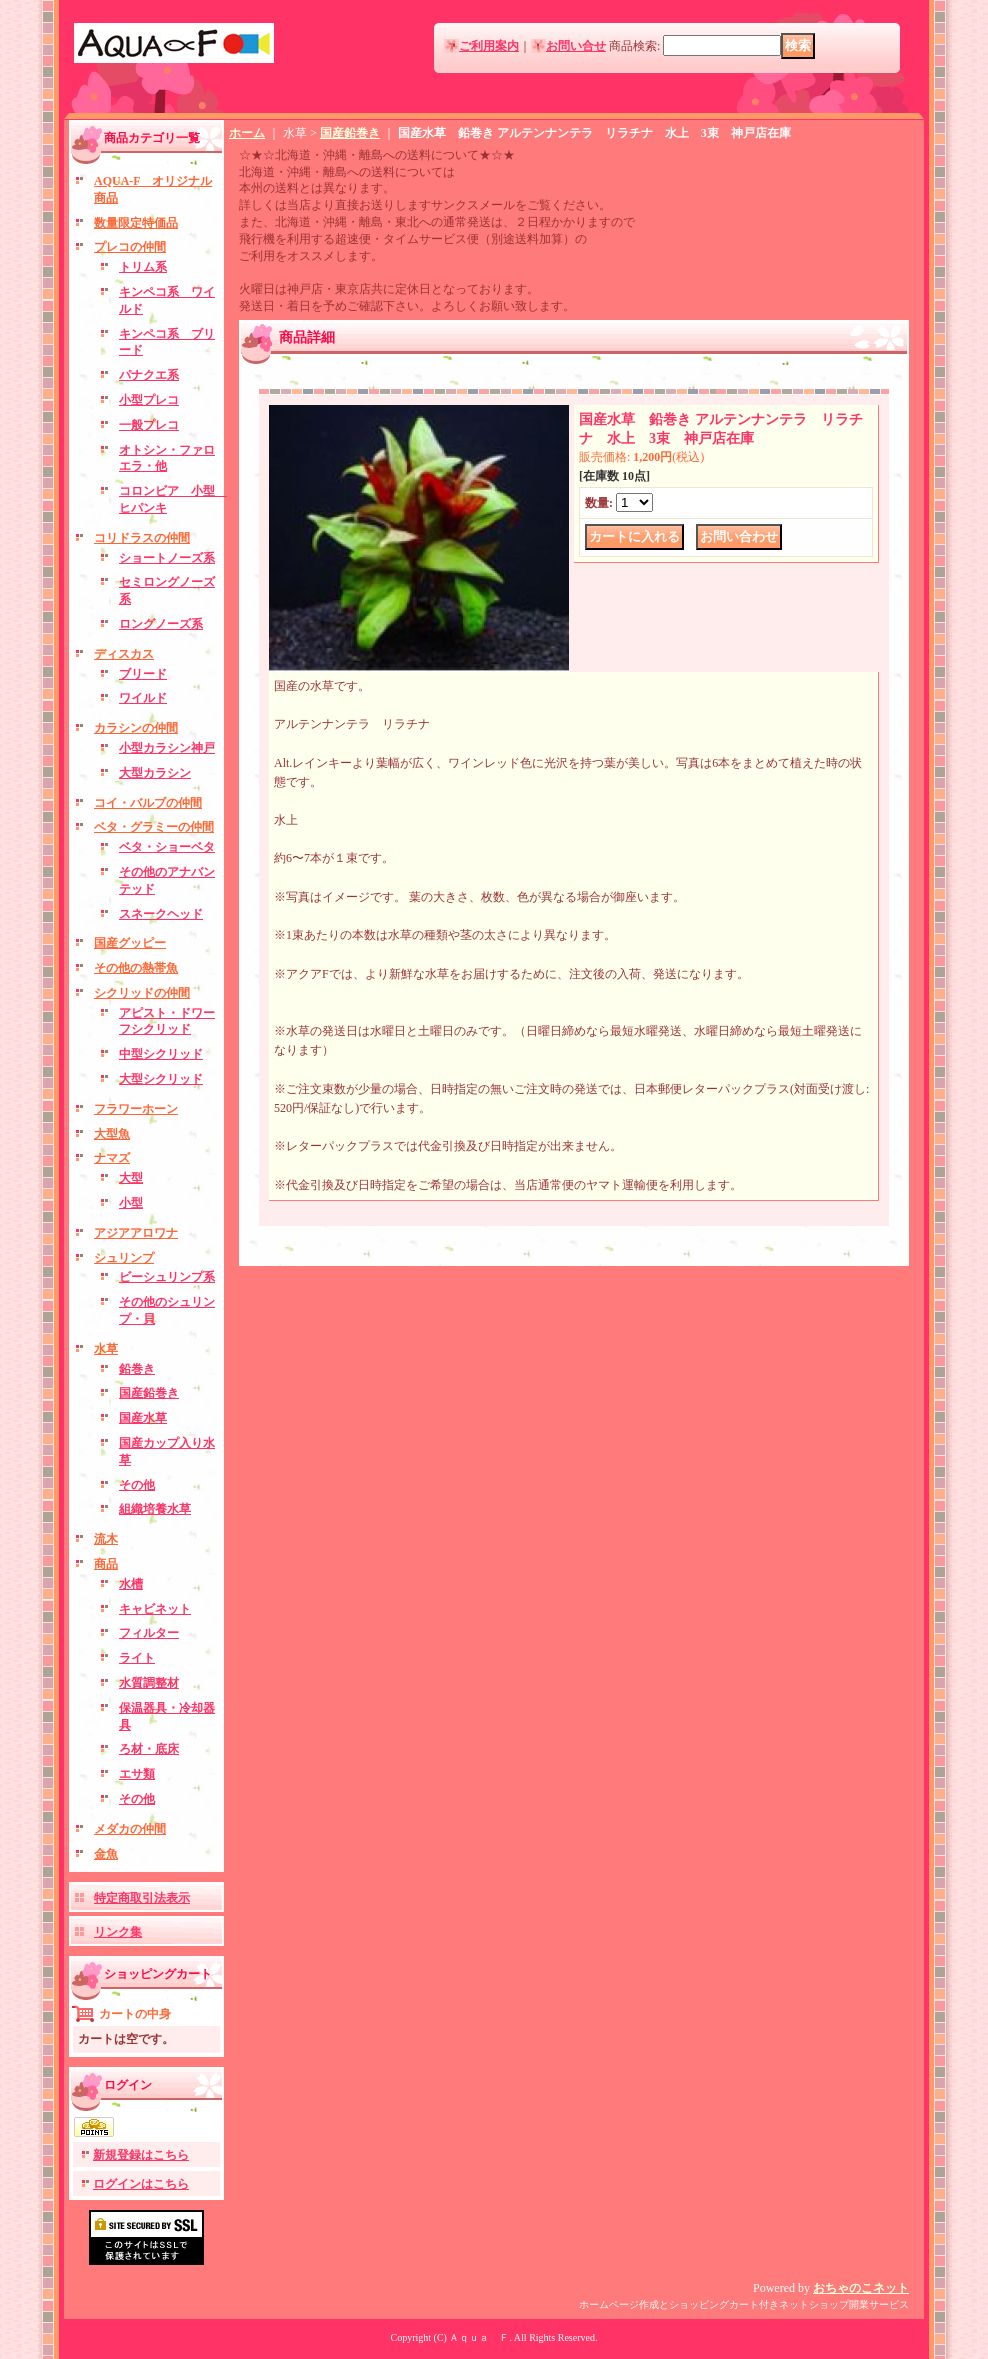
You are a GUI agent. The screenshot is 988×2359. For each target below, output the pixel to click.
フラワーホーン (136, 1109)
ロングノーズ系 (161, 624)
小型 (131, 1203)
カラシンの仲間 (136, 728)
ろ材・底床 (149, 1749)
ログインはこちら (141, 2184)
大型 (131, 1178)
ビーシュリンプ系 (167, 1277)
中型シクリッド (161, 1054)
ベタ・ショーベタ (167, 847)
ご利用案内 (489, 46)
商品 (106, 1564)
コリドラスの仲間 (142, 538)
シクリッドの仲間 (142, 993)
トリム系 (143, 267)
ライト (137, 1658)
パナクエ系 (149, 375)
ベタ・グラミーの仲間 (154, 827)
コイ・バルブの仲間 (148, 803)
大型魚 (112, 1134)
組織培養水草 (155, 1509)
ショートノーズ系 (167, 558)
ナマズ (112, 1158)
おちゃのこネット (861, 2288)
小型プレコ (149, 400)
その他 (137, 1485)
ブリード (143, 674)
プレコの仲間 (130, 247)
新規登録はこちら (141, 2155)
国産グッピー (130, 943)
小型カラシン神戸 (167, 748)
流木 (106, 1539)
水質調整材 (149, 1683)
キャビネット (155, 1609)
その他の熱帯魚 (136, 968)
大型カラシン (155, 773)
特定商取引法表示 (142, 1898)
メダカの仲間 (130, 1829)
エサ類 (137, 1774)
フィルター (149, 1633)
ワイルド (143, 698)
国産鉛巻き (149, 1393)
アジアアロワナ (136, 1233)
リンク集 (118, 1932)
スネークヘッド (161, 914)
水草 (106, 1349)
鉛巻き (137, 1369)
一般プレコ (149, 425)
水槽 (131, 1584)
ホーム (247, 133)
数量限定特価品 (136, 223)
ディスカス (124, 654)
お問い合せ (576, 46)
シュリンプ (124, 1258)
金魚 (106, 1854)
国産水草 (143, 1418)
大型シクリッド (161, 1079)
